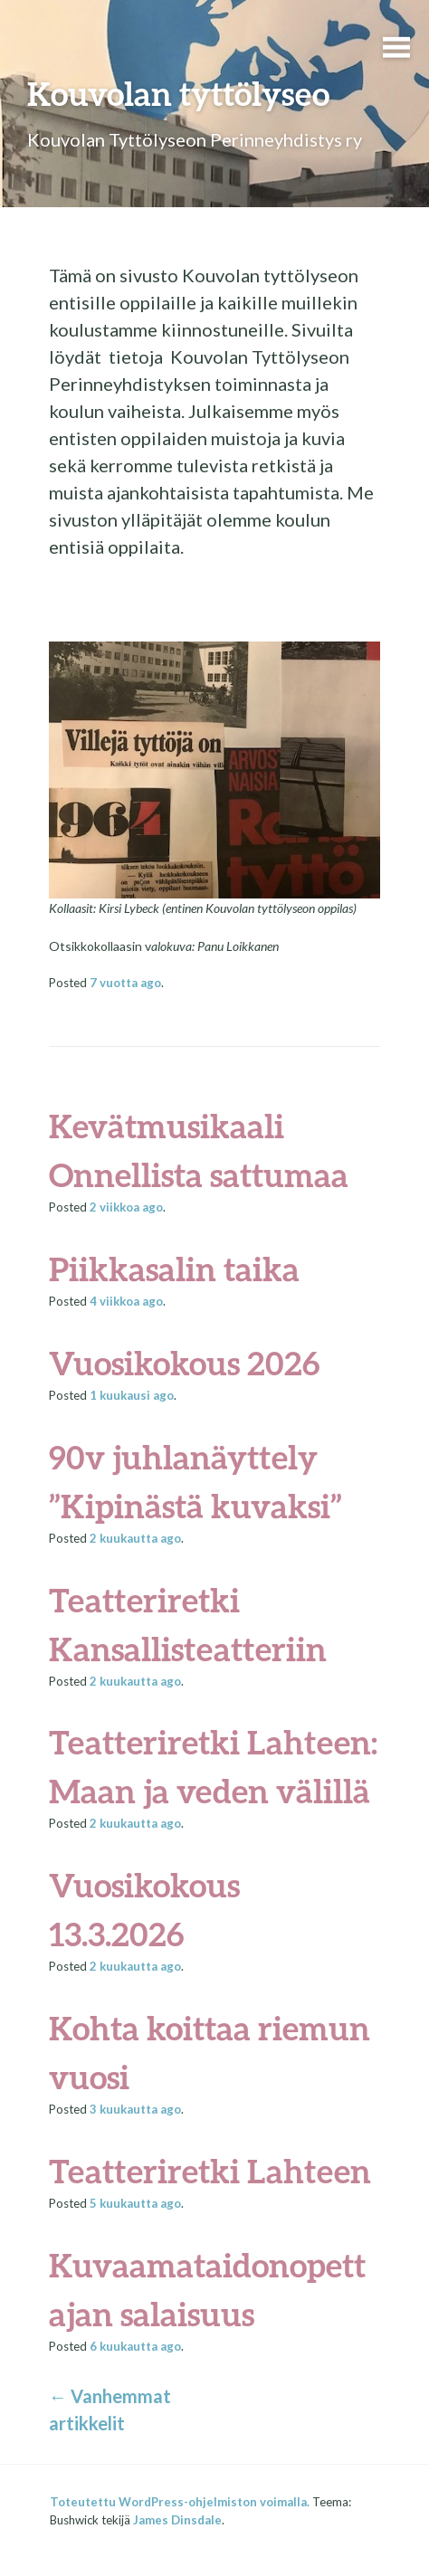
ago (125, 982)
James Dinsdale (177, 2520)
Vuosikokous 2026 (184, 1363)
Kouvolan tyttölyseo (178, 93)
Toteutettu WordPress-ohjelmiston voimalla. (180, 2502)
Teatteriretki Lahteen (210, 2171)
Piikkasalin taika (174, 1268)
